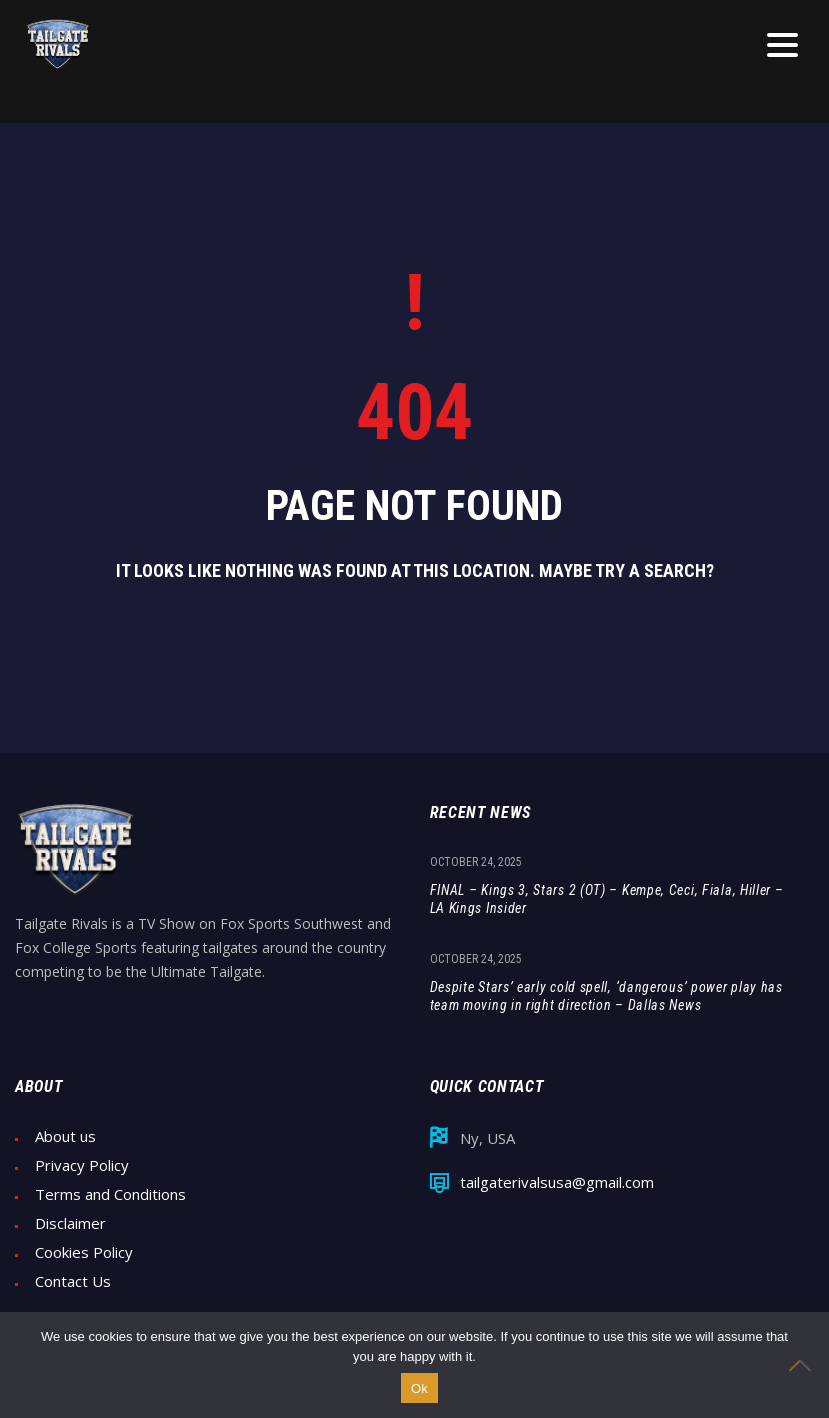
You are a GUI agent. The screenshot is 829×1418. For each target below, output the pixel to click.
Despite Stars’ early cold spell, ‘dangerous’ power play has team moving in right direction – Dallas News (606, 996)
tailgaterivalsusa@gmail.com (557, 1182)
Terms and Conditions (110, 1194)
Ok (419, 1388)
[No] (804, 1365)
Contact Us (73, 1281)
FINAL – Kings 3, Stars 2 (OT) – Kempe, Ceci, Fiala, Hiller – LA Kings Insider (607, 899)
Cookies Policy (84, 1252)
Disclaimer (70, 1223)
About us (65, 1136)
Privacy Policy (82, 1165)
